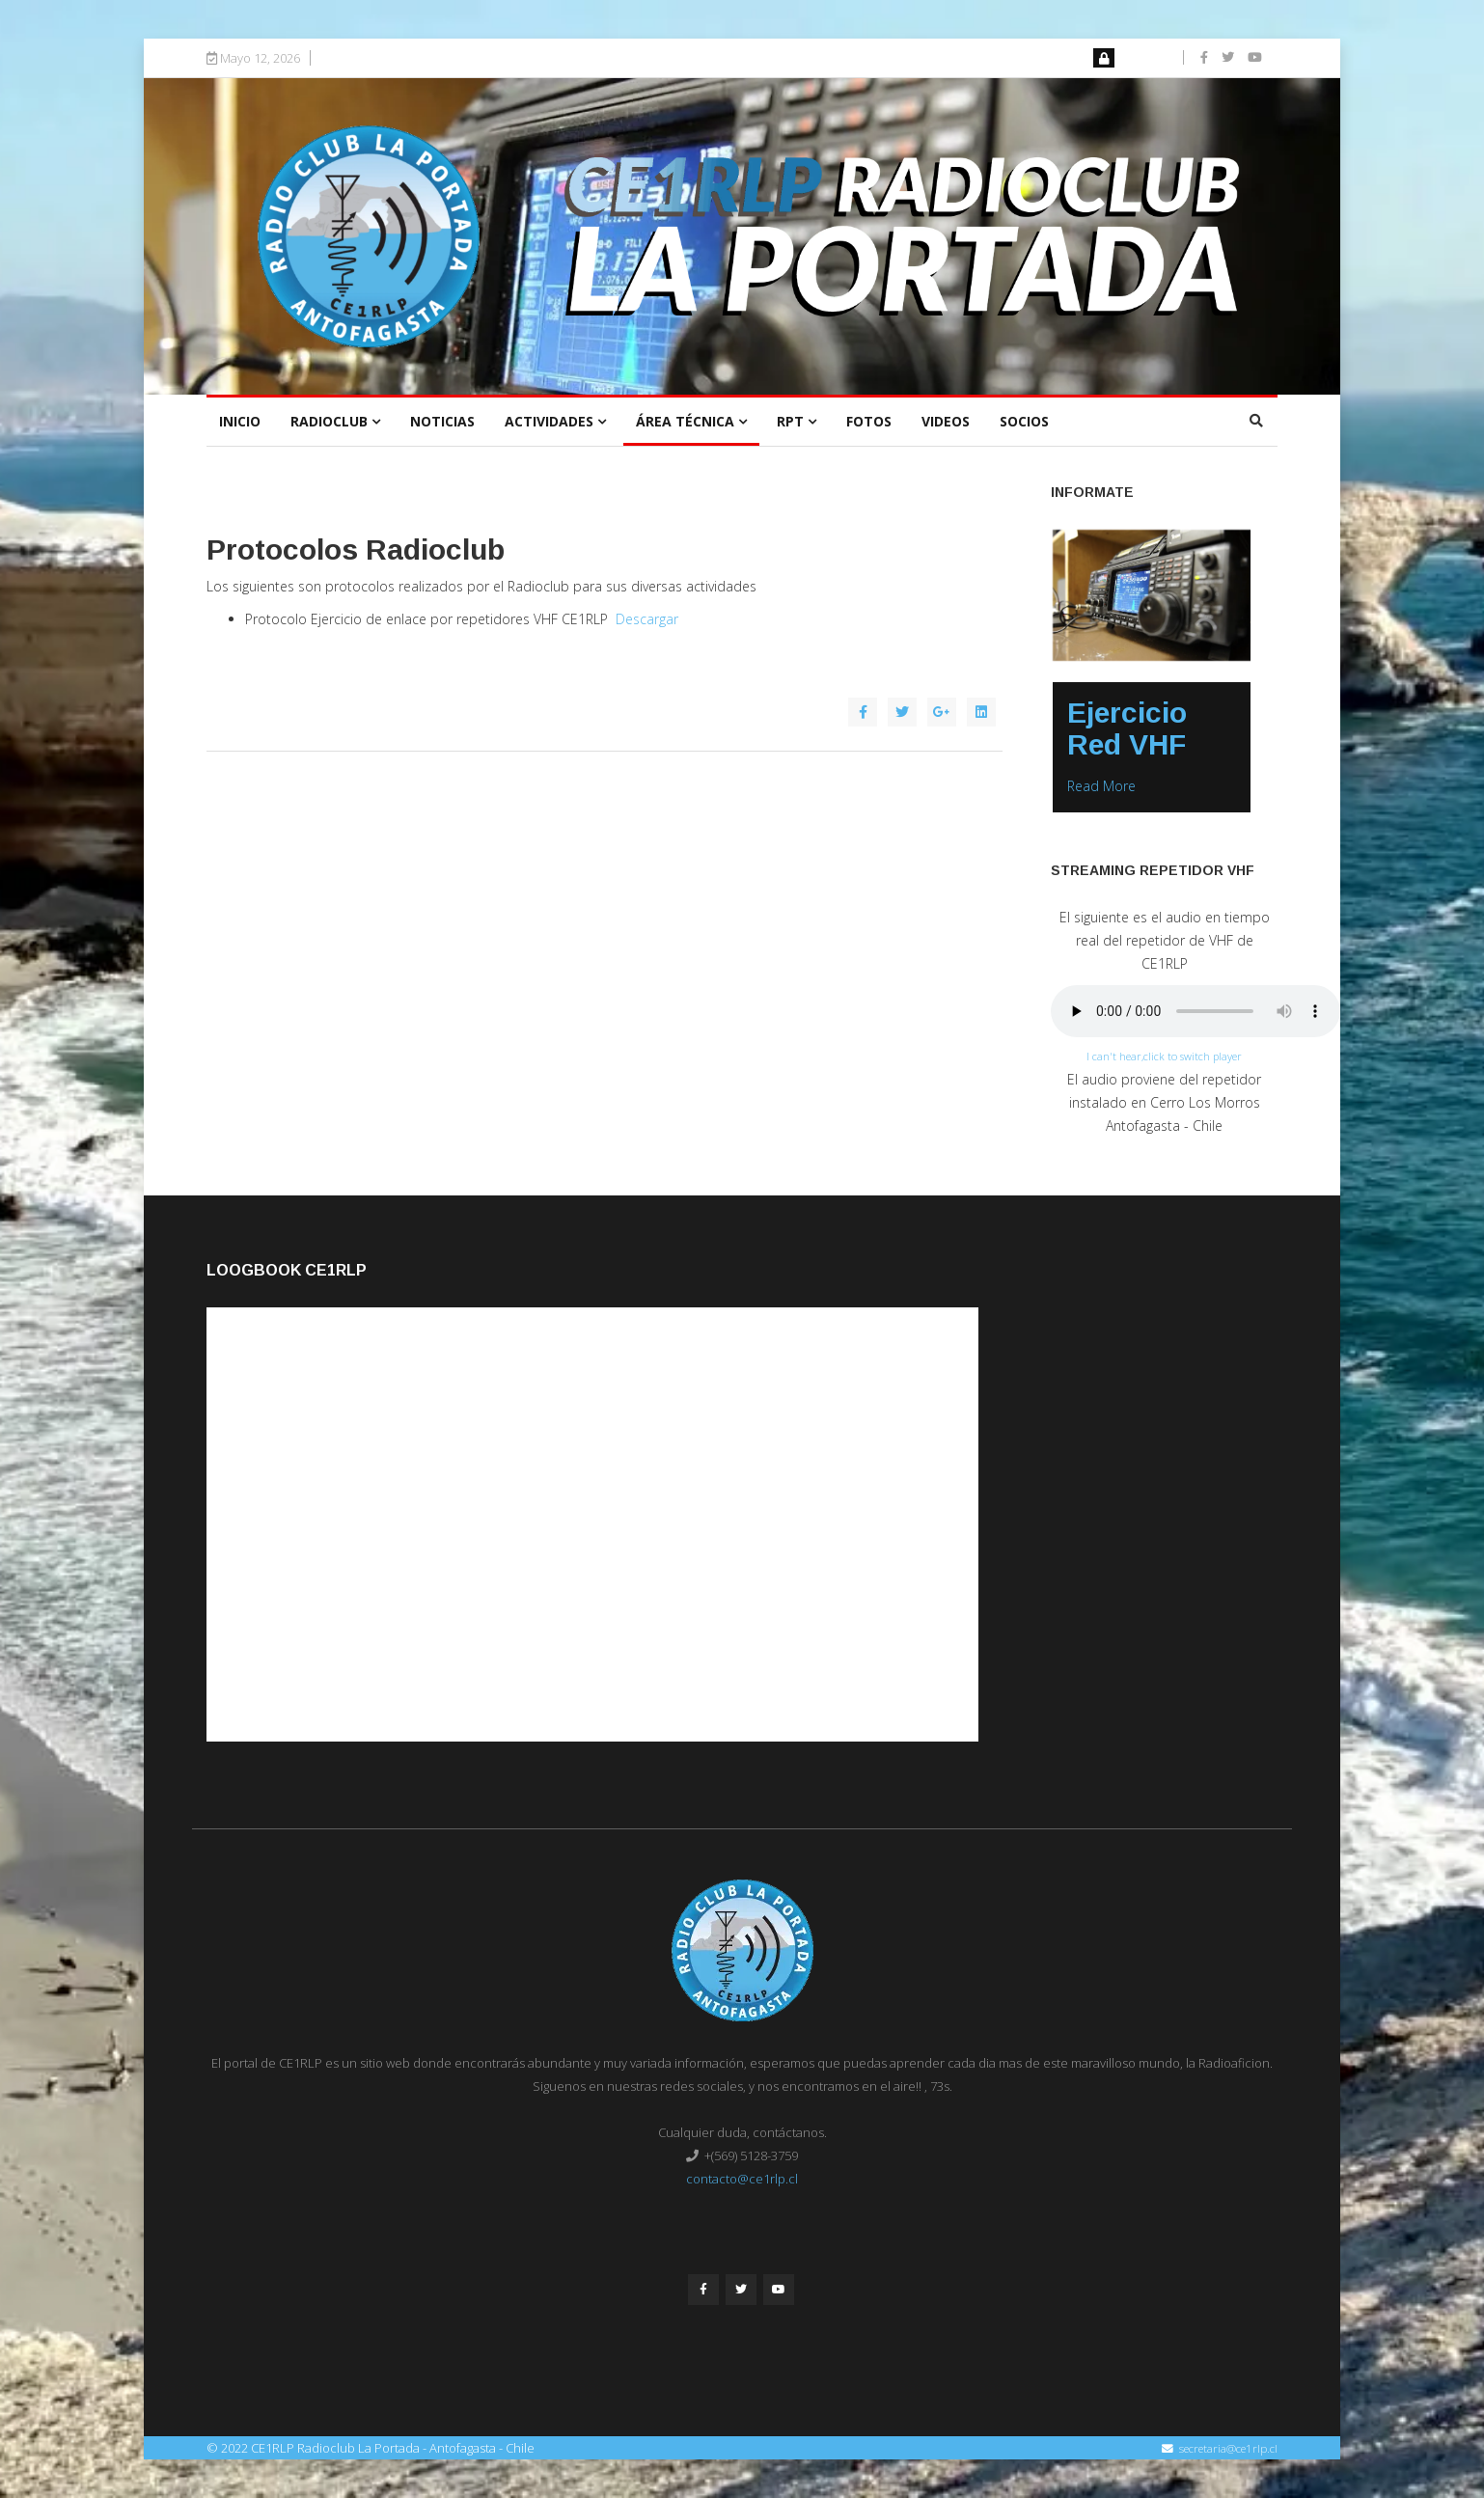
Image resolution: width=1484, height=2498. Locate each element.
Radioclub (329, 421)
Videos (945, 421)
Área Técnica (685, 421)
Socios (1024, 421)
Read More (1101, 786)
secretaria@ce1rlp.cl (1228, 2448)
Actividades (549, 421)
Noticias (442, 421)
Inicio (240, 421)
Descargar (647, 619)
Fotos (869, 421)
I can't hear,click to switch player (1164, 1056)
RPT (790, 421)
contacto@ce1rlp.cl (742, 2178)
